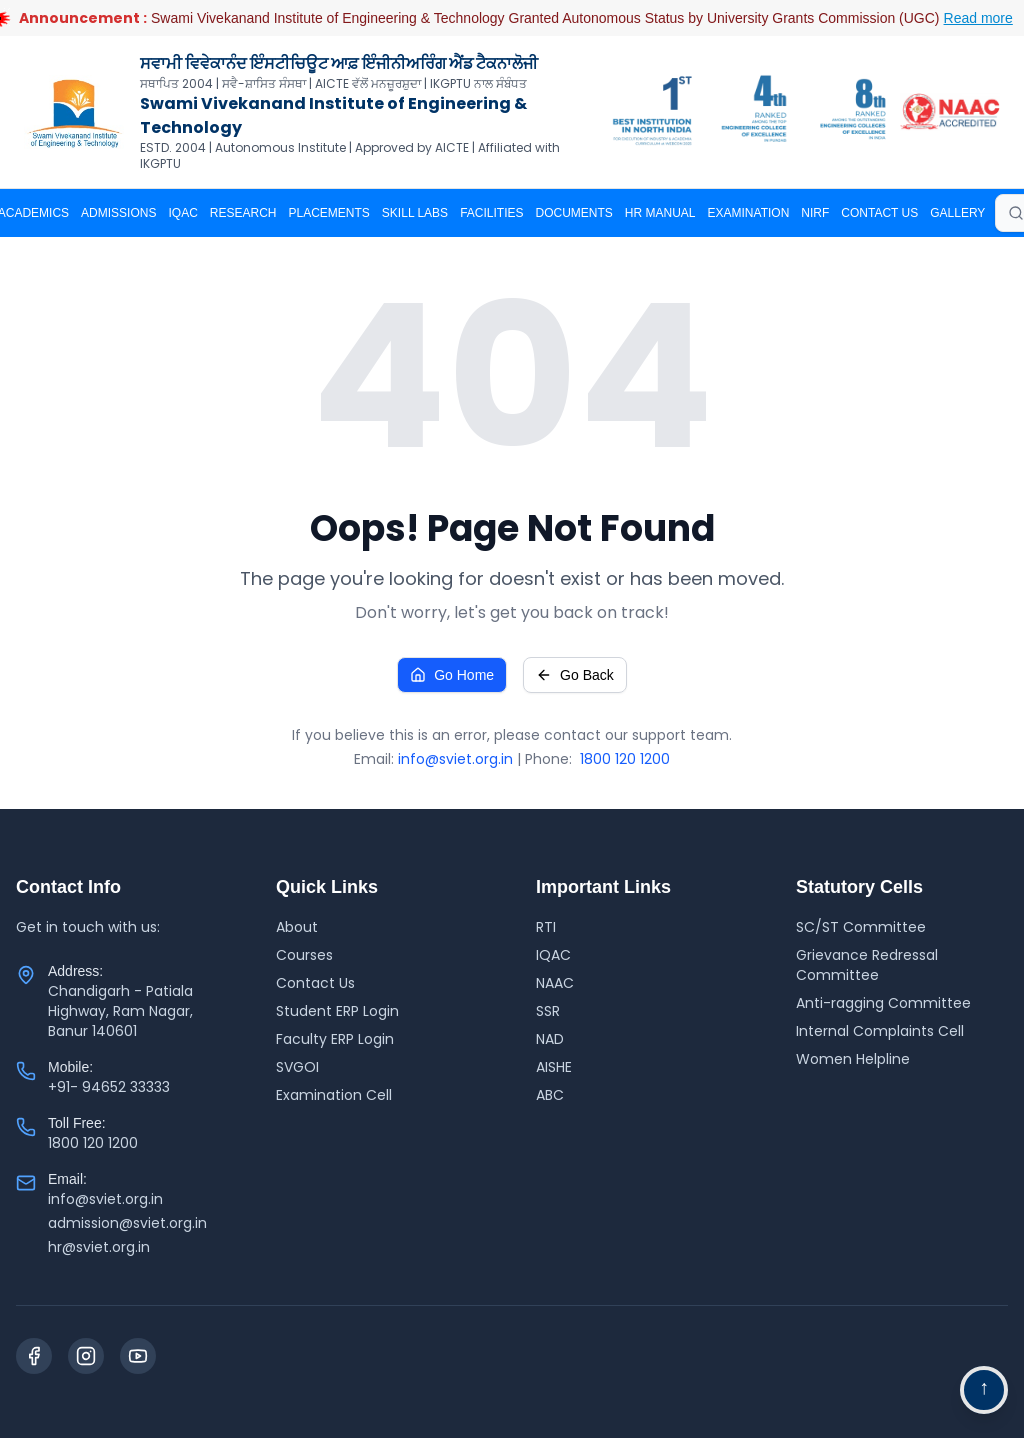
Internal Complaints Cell (880, 1031)
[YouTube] (138, 1356)
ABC (550, 1095)
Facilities (491, 213)
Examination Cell (334, 1095)
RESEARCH (243, 213)
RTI (546, 927)
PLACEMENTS (329, 213)
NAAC (555, 983)
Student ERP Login (337, 1011)
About (297, 927)
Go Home (452, 675)
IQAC (182, 213)
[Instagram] (86, 1356)
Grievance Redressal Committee (867, 965)
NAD (550, 1039)
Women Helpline (853, 1059)
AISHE (554, 1067)
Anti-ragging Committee (883, 1003)
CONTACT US (879, 213)
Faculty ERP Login (335, 1039)
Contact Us (315, 983)
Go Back (575, 675)
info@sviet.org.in (455, 759)
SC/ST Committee (861, 927)
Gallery (957, 213)
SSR (548, 1011)
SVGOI (297, 1067)
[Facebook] (34, 1356)
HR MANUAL (660, 213)
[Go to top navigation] (984, 1390)
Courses (304, 955)
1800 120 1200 (625, 759)
